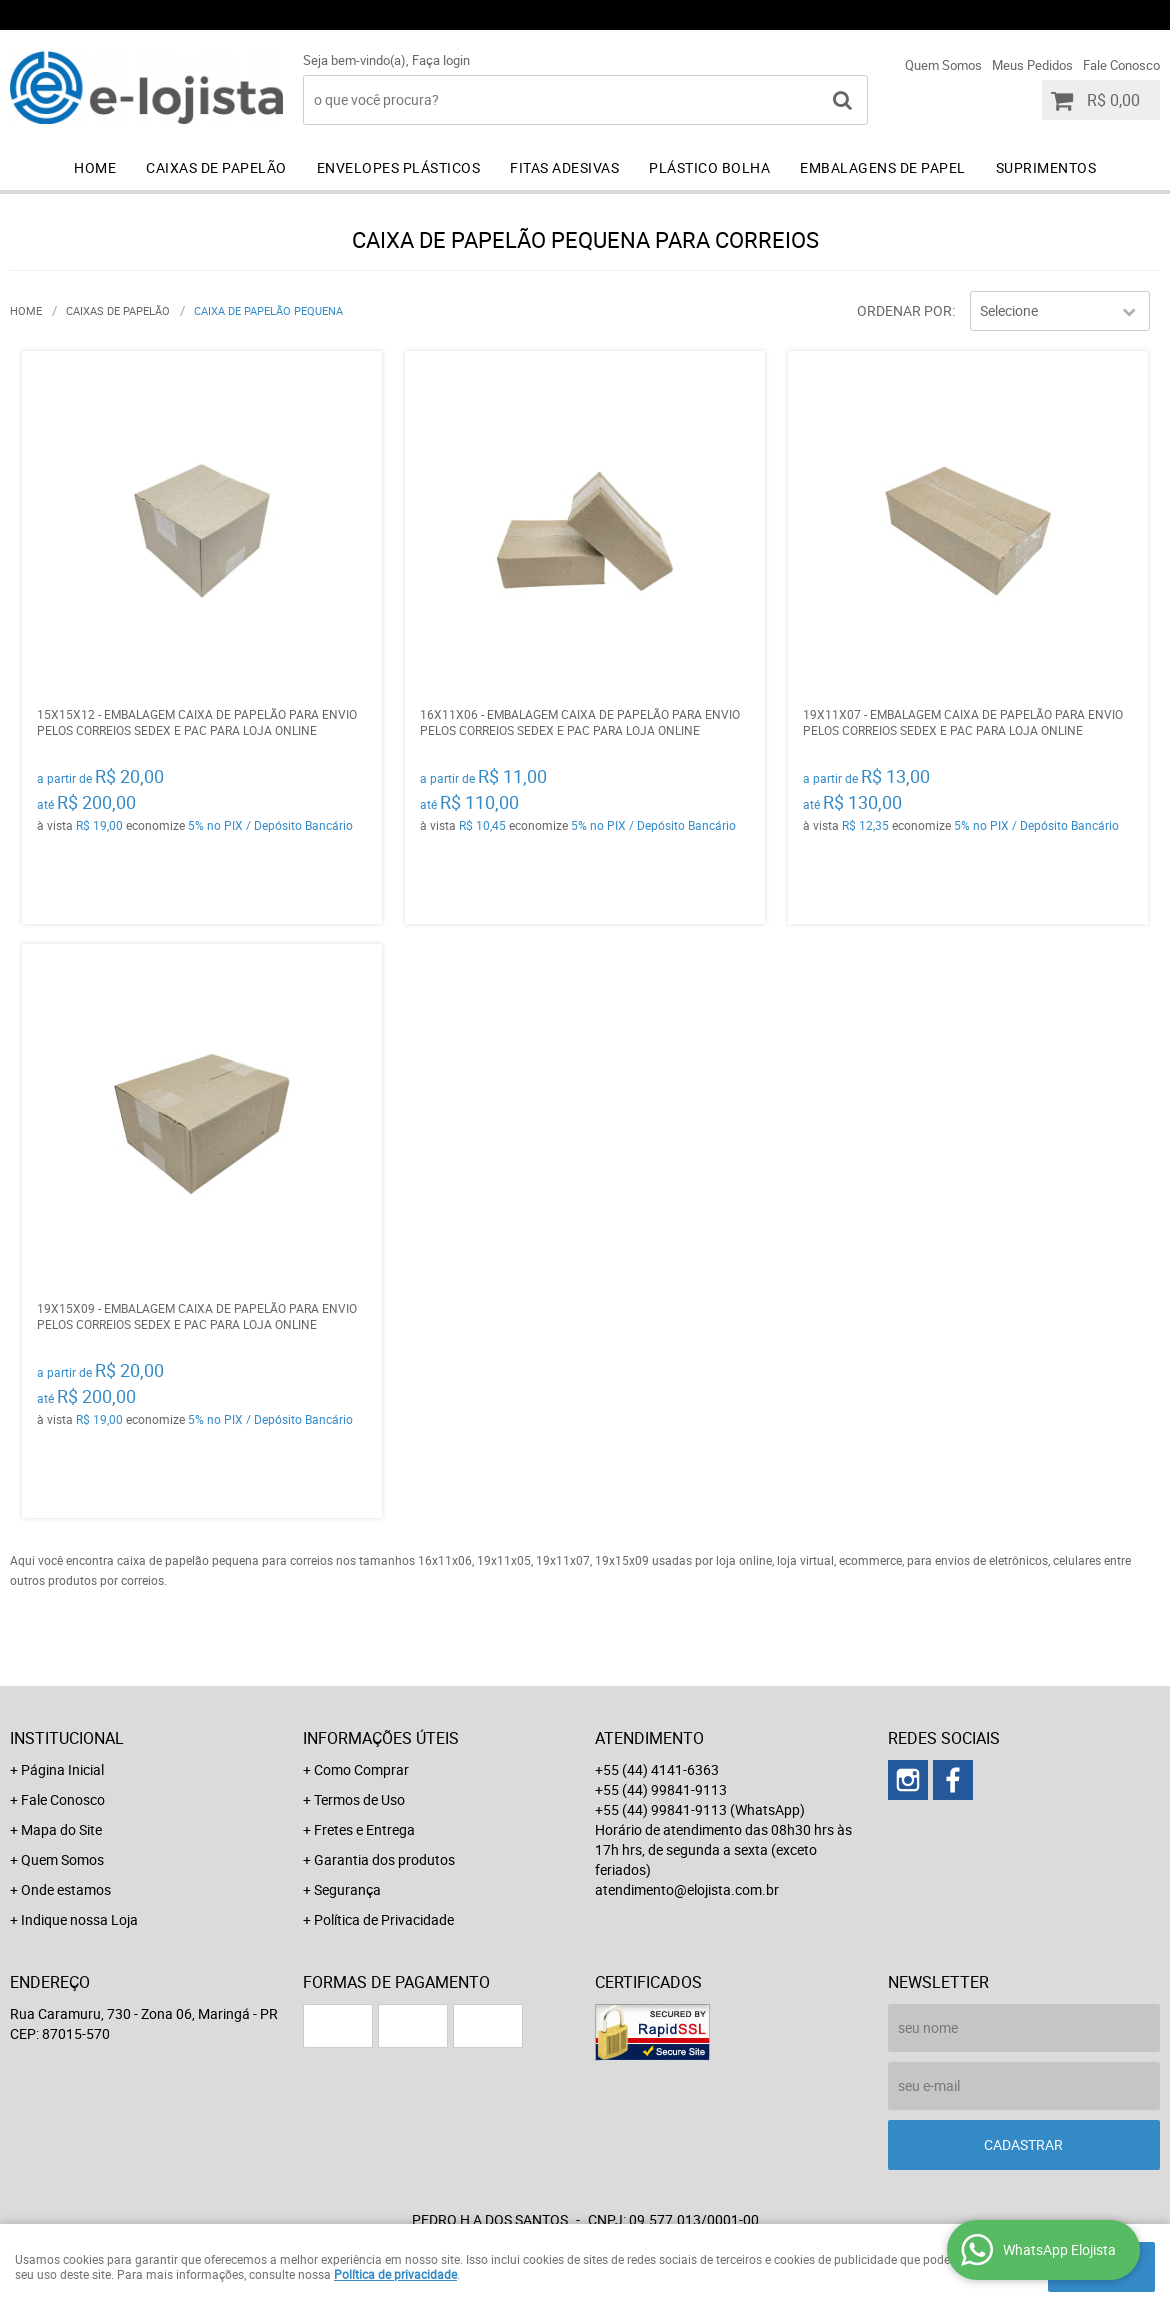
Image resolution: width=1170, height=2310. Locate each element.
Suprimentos (1046, 167)
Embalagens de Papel (883, 167)
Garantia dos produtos (384, 1859)
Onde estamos (66, 1889)
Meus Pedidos (1032, 65)
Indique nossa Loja (79, 1919)
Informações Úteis (381, 1738)
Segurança (347, 1889)
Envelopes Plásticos (399, 167)
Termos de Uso (359, 1799)
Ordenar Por (904, 310)
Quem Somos (943, 65)
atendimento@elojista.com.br (687, 1889)
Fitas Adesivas (564, 167)
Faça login (441, 60)
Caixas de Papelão (216, 167)
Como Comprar (361, 1769)
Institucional (67, 1738)
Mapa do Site (61, 1829)
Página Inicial (62, 1769)
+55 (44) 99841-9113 (884, 15)
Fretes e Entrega (364, 1829)
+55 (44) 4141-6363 (690, 15)
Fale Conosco (1121, 65)
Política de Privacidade (384, 1919)
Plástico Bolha (709, 167)
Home (95, 167)
